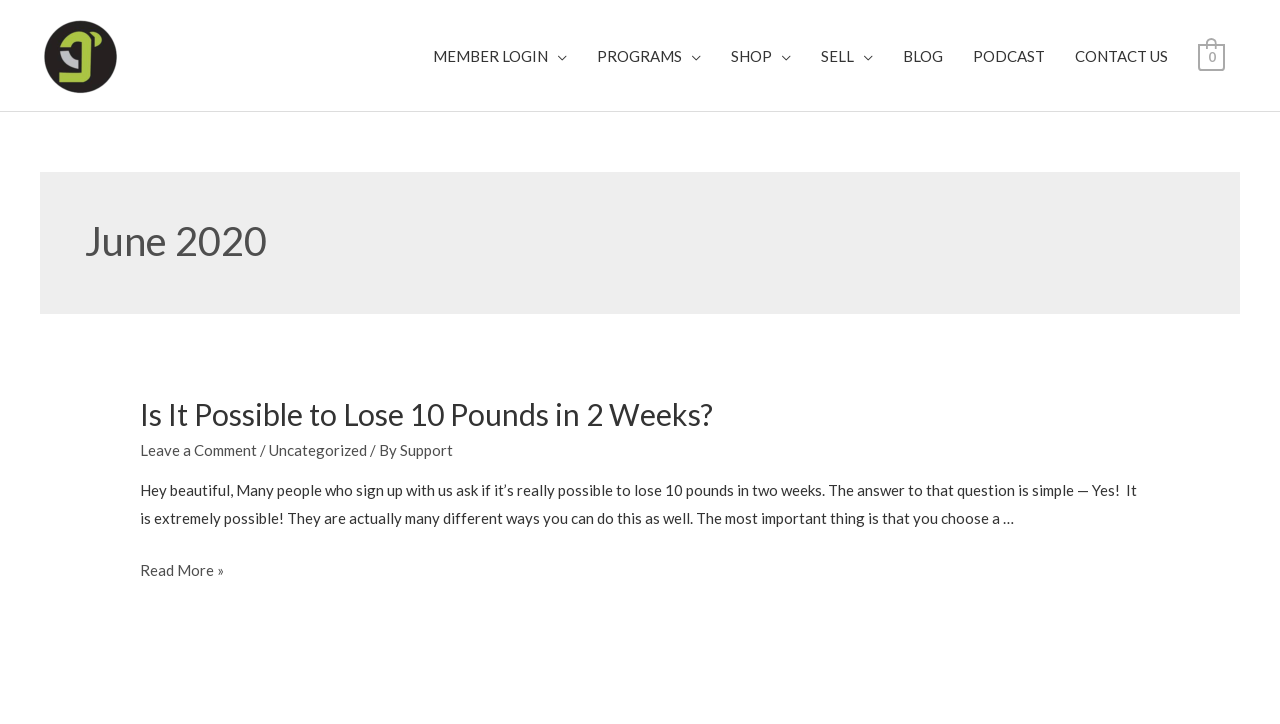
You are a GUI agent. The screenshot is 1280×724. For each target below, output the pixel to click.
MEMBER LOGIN (490, 56)
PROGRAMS (639, 56)
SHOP (751, 56)
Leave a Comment (198, 450)
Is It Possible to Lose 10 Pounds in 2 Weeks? (426, 414)
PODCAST (1009, 56)
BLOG (923, 56)
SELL (837, 56)
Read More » (182, 570)
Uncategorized (318, 450)
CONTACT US (1121, 56)
